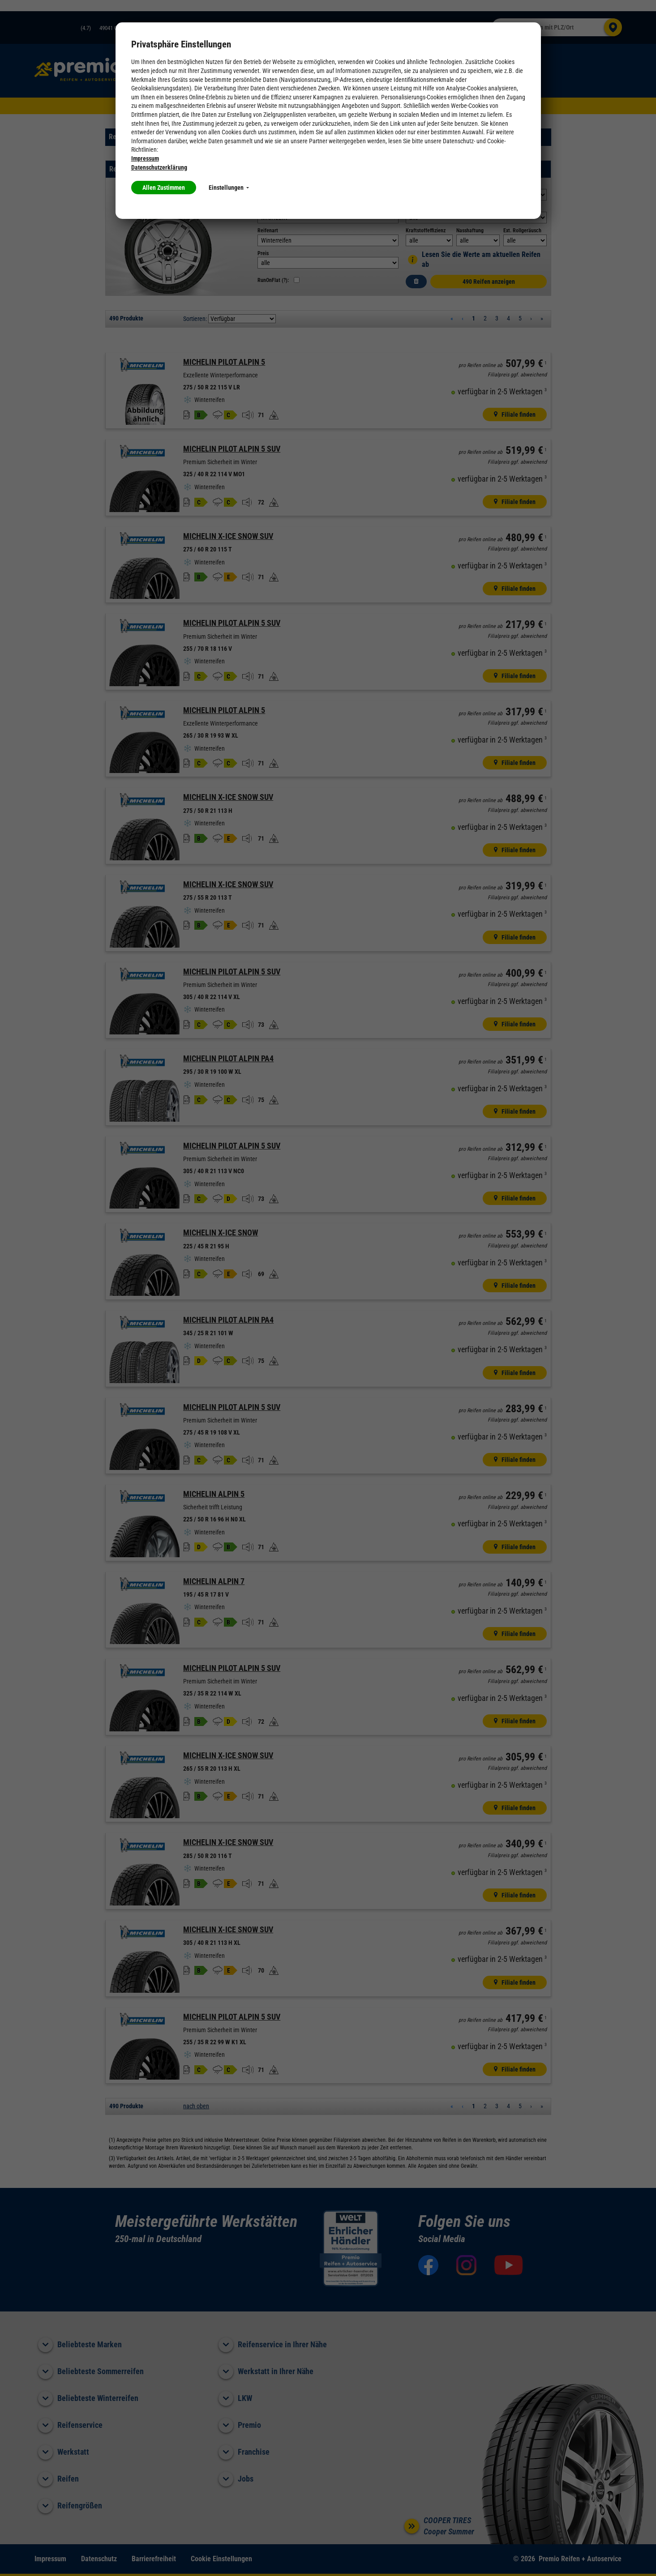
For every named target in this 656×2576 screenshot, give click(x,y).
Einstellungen (229, 187)
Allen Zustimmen (163, 187)
